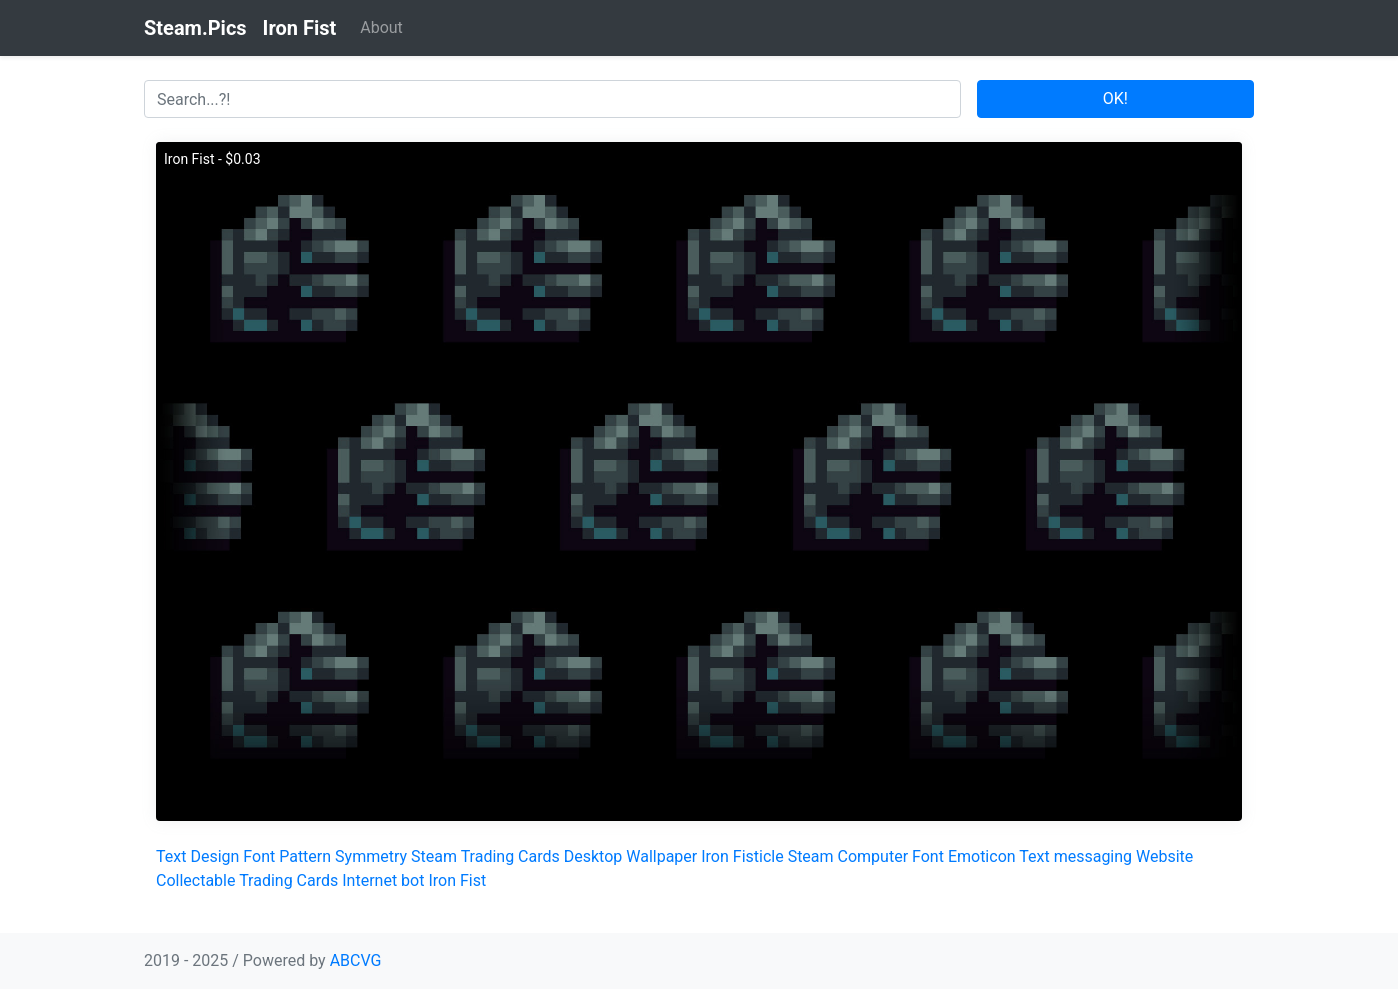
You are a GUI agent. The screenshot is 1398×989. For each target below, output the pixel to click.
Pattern (305, 856)
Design (214, 856)
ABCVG (356, 960)
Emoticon (982, 856)
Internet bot (383, 880)
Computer (873, 856)
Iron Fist (457, 880)
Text (171, 856)
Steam (811, 856)
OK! (1115, 98)
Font (259, 856)
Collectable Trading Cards (247, 880)
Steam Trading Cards (485, 856)
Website (1164, 856)
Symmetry (371, 856)
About (381, 27)
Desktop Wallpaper (631, 856)
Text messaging (1075, 856)
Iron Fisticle (742, 856)
